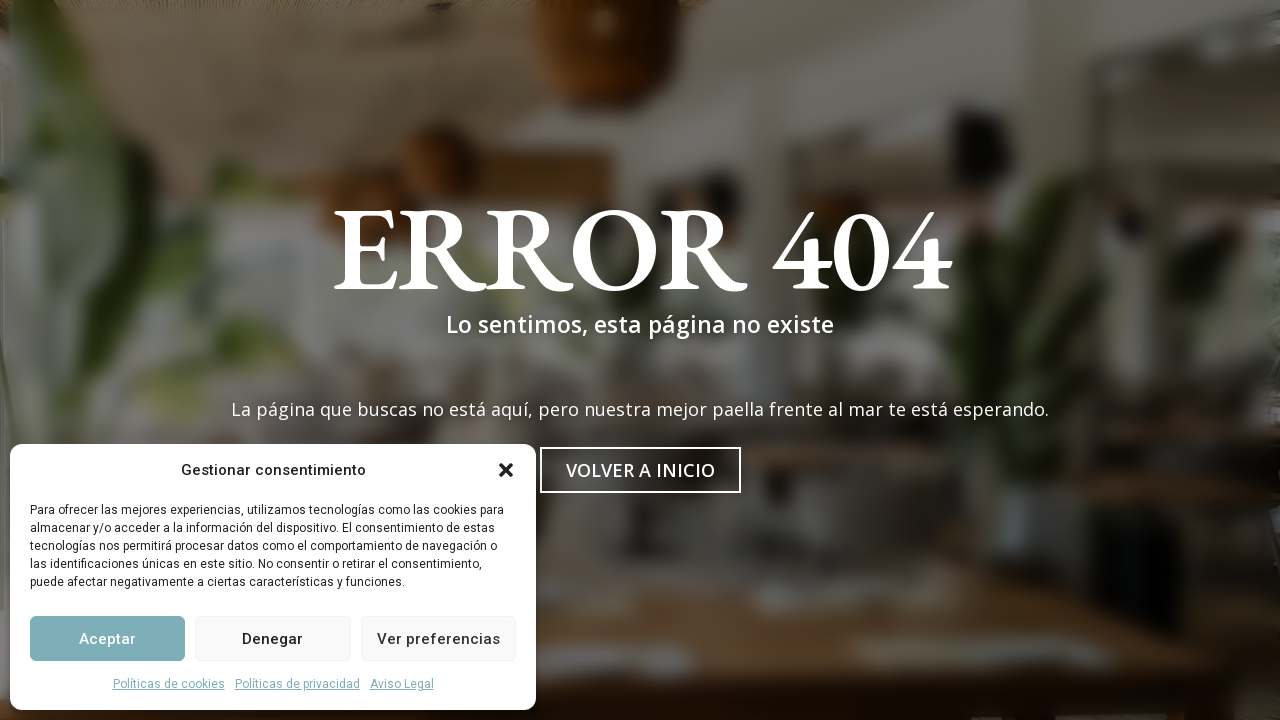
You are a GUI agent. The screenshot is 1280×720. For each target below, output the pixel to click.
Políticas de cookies (169, 684)
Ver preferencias (438, 639)
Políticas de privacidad (297, 684)
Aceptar (107, 639)
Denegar (272, 639)
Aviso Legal (402, 684)
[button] (506, 470)
